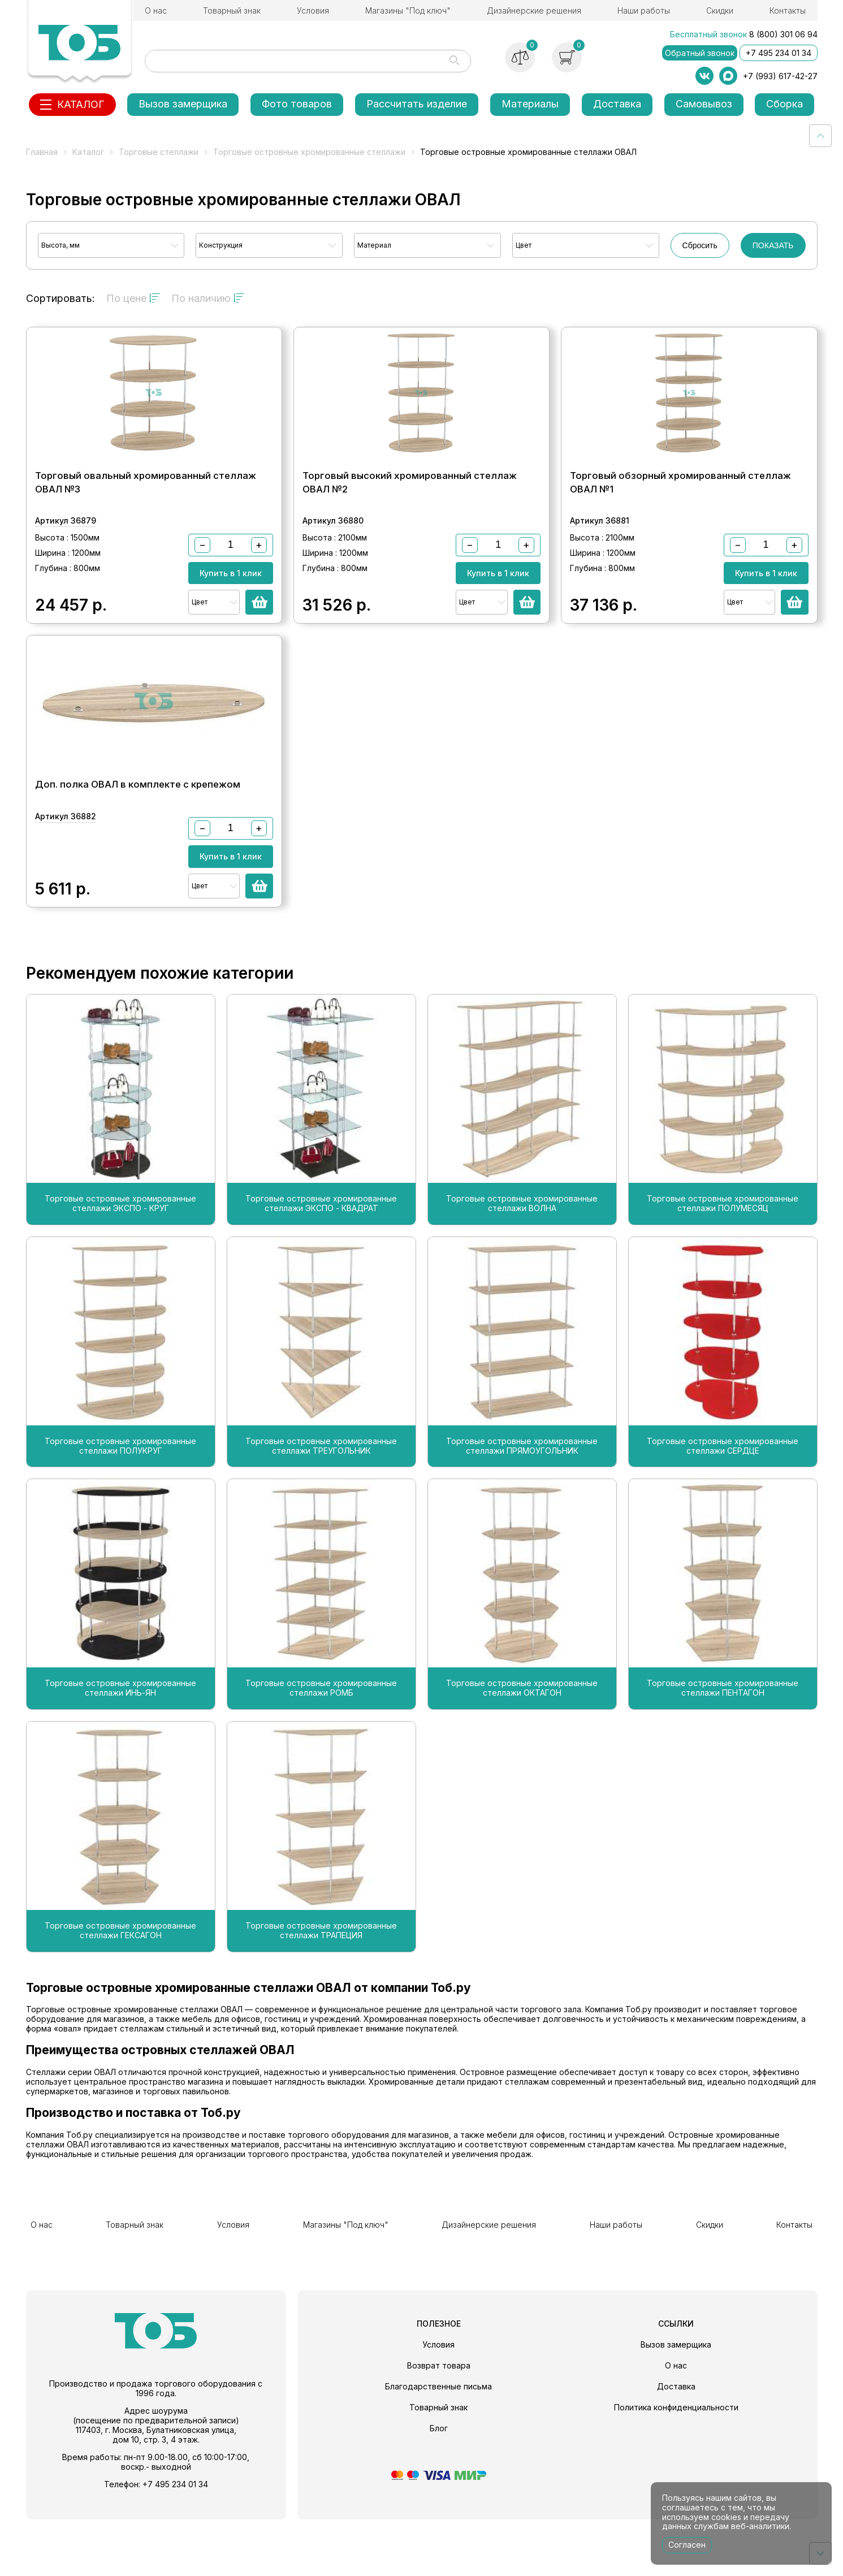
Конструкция (221, 245)
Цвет (523, 245)
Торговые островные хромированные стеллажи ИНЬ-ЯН (120, 1754)
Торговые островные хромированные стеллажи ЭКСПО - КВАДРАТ (321, 1269)
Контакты (787, 10)
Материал (374, 245)
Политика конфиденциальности (676, 2464)
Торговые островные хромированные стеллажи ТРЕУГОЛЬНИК (321, 1511)
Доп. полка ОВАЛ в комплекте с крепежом (137, 839)
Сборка (784, 104)
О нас (156, 10)
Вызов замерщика (183, 104)
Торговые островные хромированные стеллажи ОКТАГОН (522, 1754)
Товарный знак (232, 10)
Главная (42, 152)
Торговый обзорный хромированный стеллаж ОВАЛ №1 (680, 510)
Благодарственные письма (438, 2443)
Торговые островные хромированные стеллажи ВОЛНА (522, 1269)
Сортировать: (60, 298)
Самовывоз (704, 104)
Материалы (530, 104)
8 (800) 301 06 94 (783, 34)
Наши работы (643, 10)
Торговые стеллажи (158, 152)
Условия (313, 10)
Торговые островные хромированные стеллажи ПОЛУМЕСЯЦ (722, 1269)
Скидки (719, 10)
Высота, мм (60, 245)
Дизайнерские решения (534, 10)
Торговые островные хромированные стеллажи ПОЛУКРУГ (120, 1511)
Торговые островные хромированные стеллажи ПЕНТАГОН (722, 1754)
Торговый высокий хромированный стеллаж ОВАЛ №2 (409, 510)
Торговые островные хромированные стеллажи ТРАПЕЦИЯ (321, 1996)
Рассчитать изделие (416, 104)
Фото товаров (297, 104)
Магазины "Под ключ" (408, 10)
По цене (133, 298)
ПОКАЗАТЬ (773, 245)
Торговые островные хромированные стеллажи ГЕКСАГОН (120, 1996)
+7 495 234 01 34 (778, 53)
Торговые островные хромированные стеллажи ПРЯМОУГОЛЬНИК (522, 1511)
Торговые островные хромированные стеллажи (309, 152)
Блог (439, 2484)
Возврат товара (438, 2422)
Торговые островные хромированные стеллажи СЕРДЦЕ (722, 1511)
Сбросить (699, 245)
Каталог (88, 152)
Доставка (617, 104)
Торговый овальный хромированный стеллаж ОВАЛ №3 (145, 510)
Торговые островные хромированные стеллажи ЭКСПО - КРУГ (120, 1269)
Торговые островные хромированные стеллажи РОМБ (321, 1754)
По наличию (207, 298)
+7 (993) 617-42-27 (780, 76)
